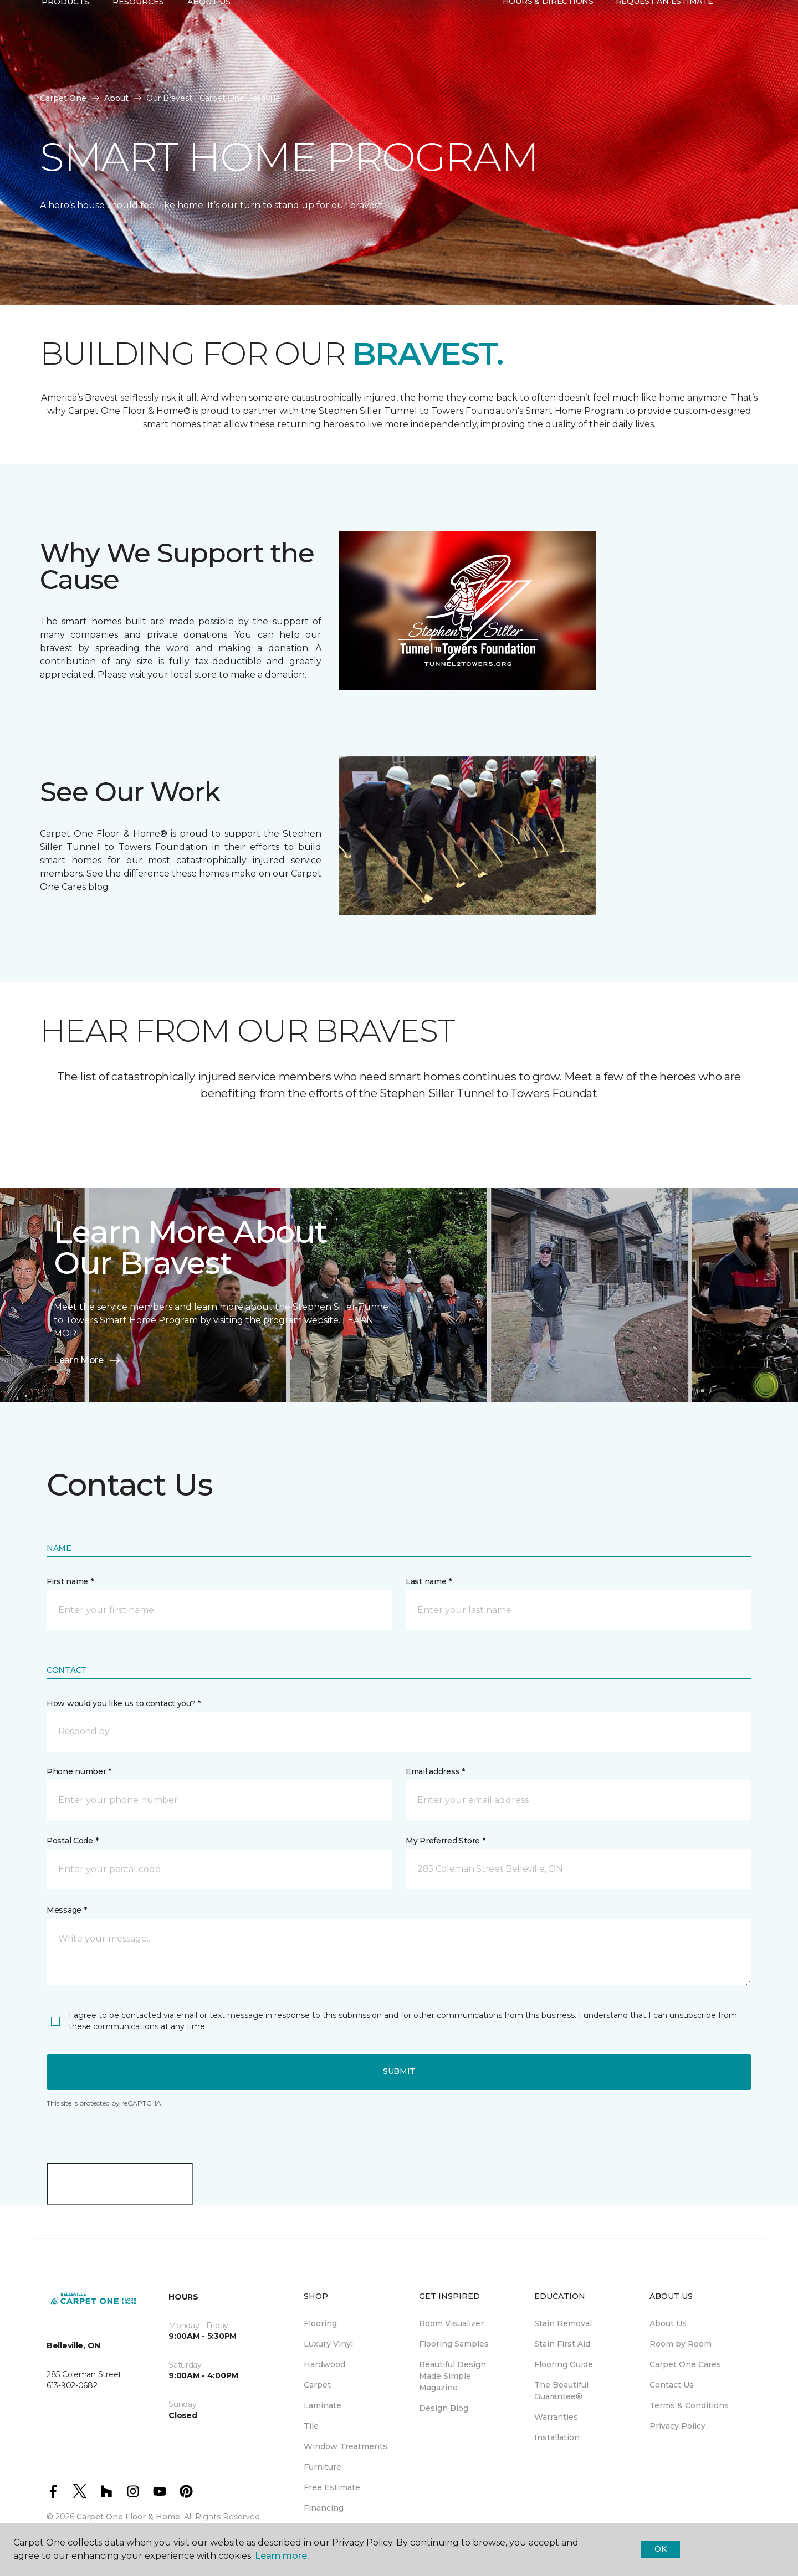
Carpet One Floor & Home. (129, 2517)
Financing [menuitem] (324, 2508)
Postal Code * (72, 1841)
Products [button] (65, 48)
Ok (660, 2549)
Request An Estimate (664, 48)
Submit (399, 2071)
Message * (66, 1910)
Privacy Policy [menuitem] (677, 2426)
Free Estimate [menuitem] (332, 2487)
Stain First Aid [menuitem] (562, 2344)
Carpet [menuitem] (317, 2385)
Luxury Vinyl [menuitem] (328, 2344)
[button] (732, 48)
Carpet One (63, 98)
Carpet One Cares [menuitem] (685, 2364)
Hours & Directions (548, 48)
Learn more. (282, 2556)
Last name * (429, 1581)
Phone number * (79, 1771)
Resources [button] (138, 48)
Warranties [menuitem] (556, 2417)
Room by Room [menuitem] (680, 2344)
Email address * (435, 1771)
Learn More (87, 1360)
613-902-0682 (135, 20)
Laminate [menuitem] (322, 2405)
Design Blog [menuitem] (443, 2408)
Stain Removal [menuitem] (563, 2323)
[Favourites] (746, 48)
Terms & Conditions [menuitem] (689, 2405)
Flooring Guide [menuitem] (563, 2364)
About (116, 98)
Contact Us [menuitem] (671, 2385)
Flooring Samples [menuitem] (454, 2344)
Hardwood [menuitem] (324, 2364)
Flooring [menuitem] (320, 2323)
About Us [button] (209, 48)
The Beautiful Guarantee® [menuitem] (561, 2390)
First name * (70, 1581)
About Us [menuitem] (668, 2323)
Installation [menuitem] (557, 2437)
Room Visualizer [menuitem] (451, 2323)
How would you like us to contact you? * (124, 1703)
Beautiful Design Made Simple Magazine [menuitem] (452, 2376)
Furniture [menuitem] (322, 2467)
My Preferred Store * (445, 1841)
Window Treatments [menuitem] (345, 2446)
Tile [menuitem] (311, 2426)
